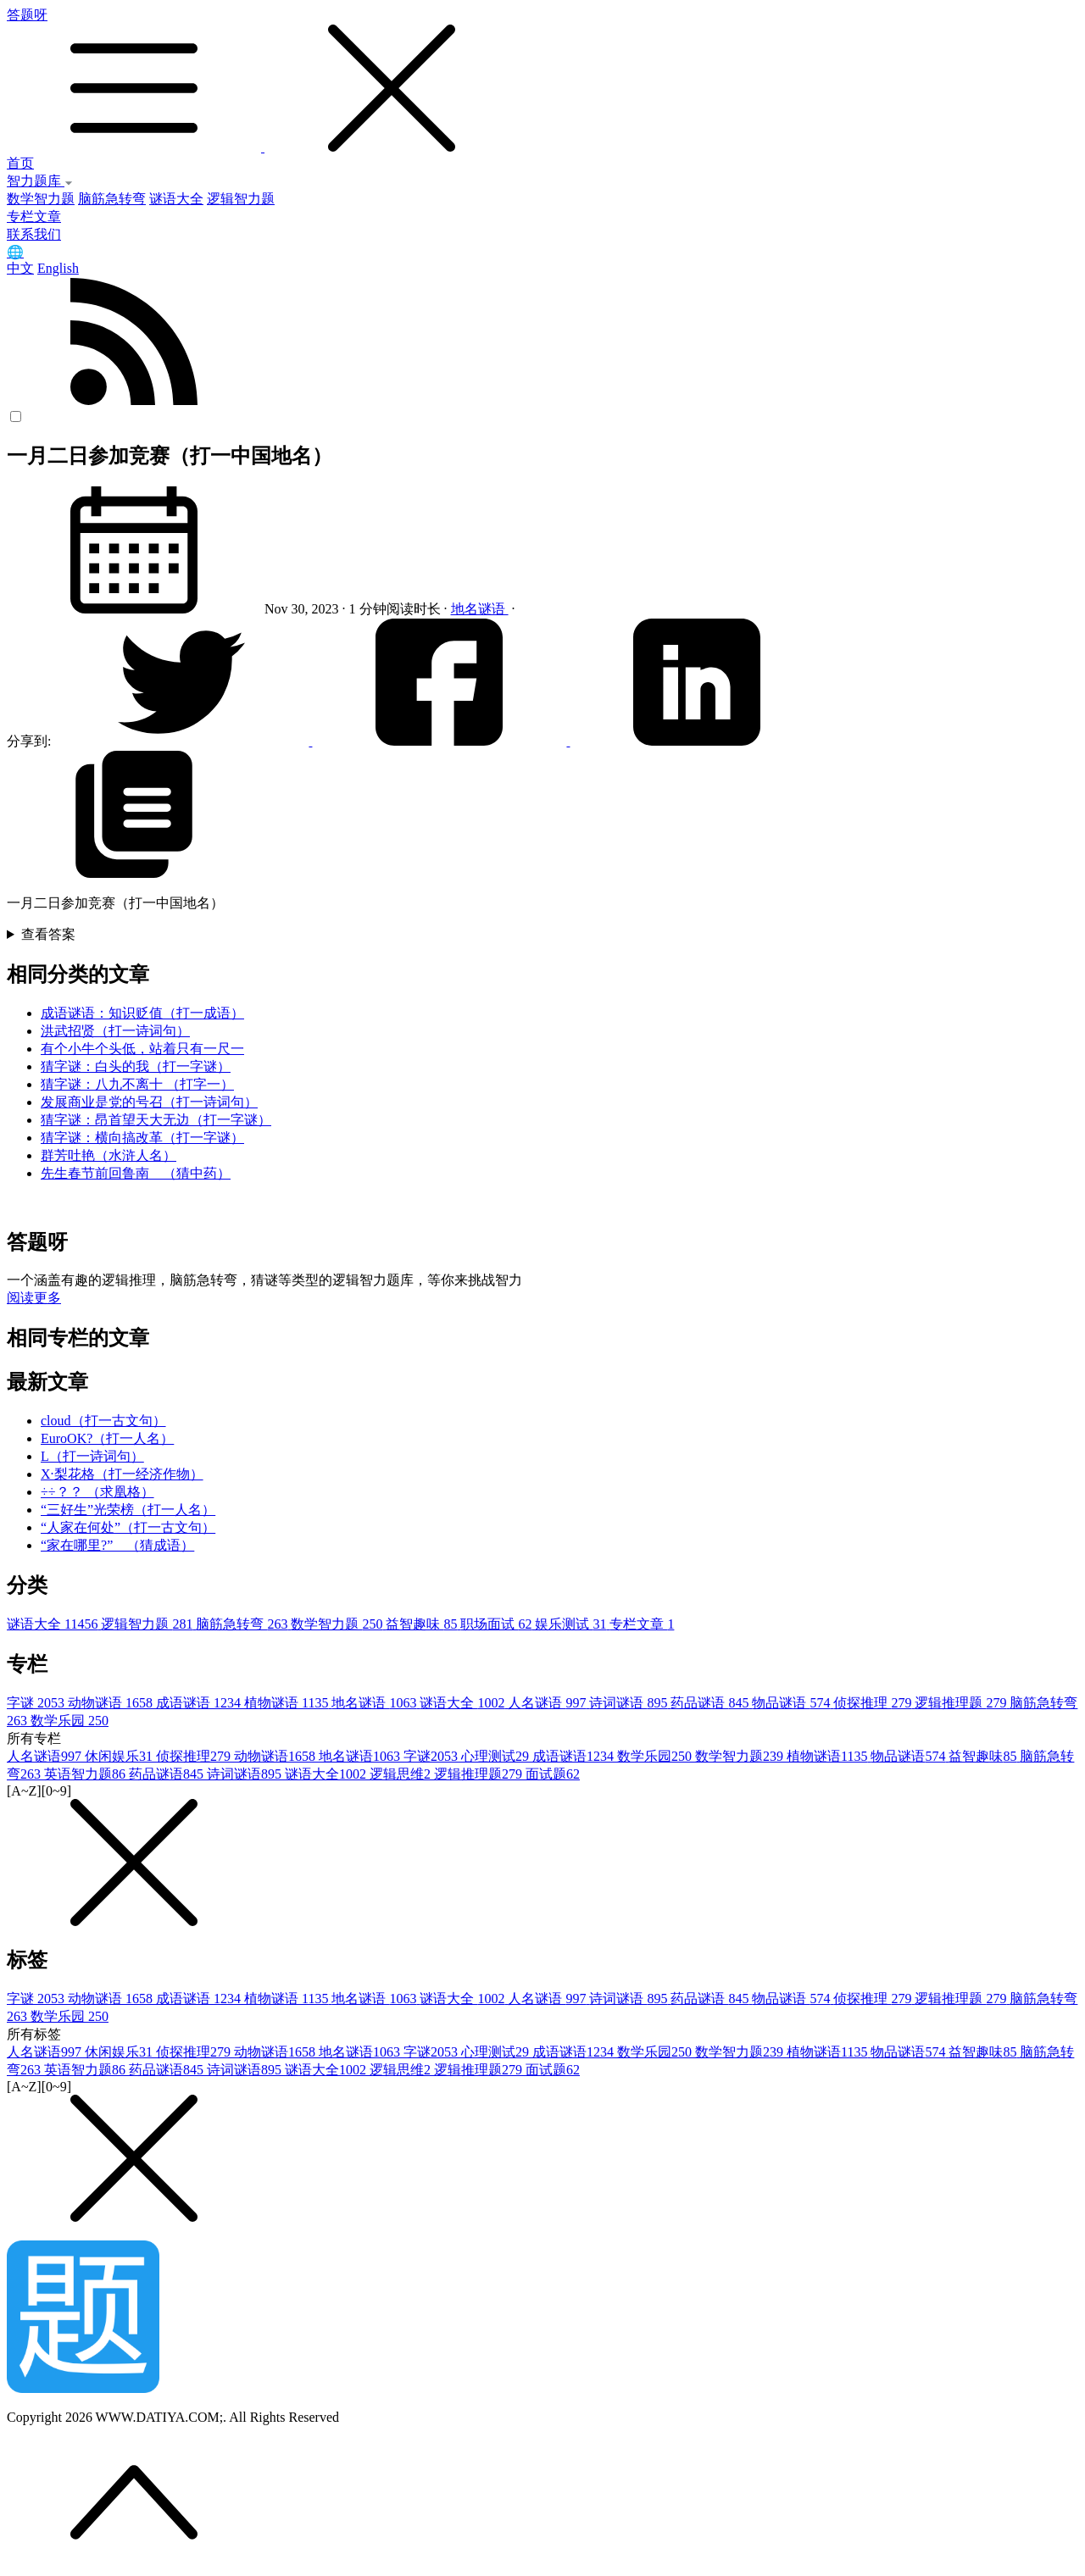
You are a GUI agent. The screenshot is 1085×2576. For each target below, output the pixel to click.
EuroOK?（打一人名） (107, 1438)
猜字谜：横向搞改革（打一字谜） (142, 1137)
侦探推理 (874, 1703)
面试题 (553, 1774)
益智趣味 (423, 1624)
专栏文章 (34, 216)
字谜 (37, 1703)
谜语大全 (176, 199)
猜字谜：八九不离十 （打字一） (137, 1084)
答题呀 (542, 81)
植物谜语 (287, 1703)
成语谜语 (200, 1703)
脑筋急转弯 (112, 199)
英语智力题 (86, 1774)
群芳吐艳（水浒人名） (108, 1155)
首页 (20, 163)
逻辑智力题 (241, 199)
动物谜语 (112, 1703)
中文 (20, 268)
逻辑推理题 (962, 1703)
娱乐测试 (572, 1624)
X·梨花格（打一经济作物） (122, 1474)
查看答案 (48, 934)
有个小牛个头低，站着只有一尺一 (142, 1048)
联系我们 (34, 234)
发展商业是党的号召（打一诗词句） (149, 1102)
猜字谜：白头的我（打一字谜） (136, 1066)
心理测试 (496, 1756)
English (58, 268)
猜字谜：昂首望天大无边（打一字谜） (156, 1120)
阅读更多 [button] (34, 1298)
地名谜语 (480, 609)
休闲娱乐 (120, 1756)
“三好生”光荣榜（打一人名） (128, 1509)
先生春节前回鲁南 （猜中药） (136, 1173)
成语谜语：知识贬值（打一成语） (142, 1013)
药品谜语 (711, 1703)
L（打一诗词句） (92, 1456)
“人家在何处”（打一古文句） (128, 1527)
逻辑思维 (402, 1774)
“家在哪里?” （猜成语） (117, 1545)
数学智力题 (41, 199)
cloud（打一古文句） (103, 1420)
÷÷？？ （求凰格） (97, 1492)
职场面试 (497, 1624)
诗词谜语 (629, 1703)
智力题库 (40, 181)
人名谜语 (548, 1703)
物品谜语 (792, 1703)
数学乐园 (69, 1720)
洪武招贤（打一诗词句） (115, 1031)
